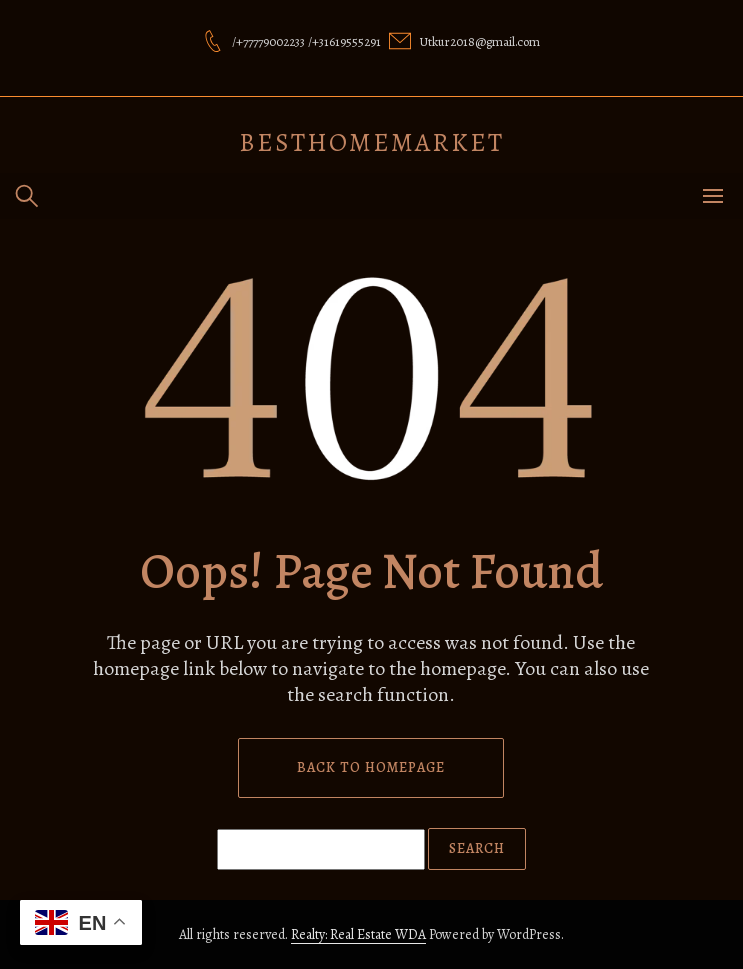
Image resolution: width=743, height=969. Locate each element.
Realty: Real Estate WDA (358, 934)
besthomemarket (371, 142)
